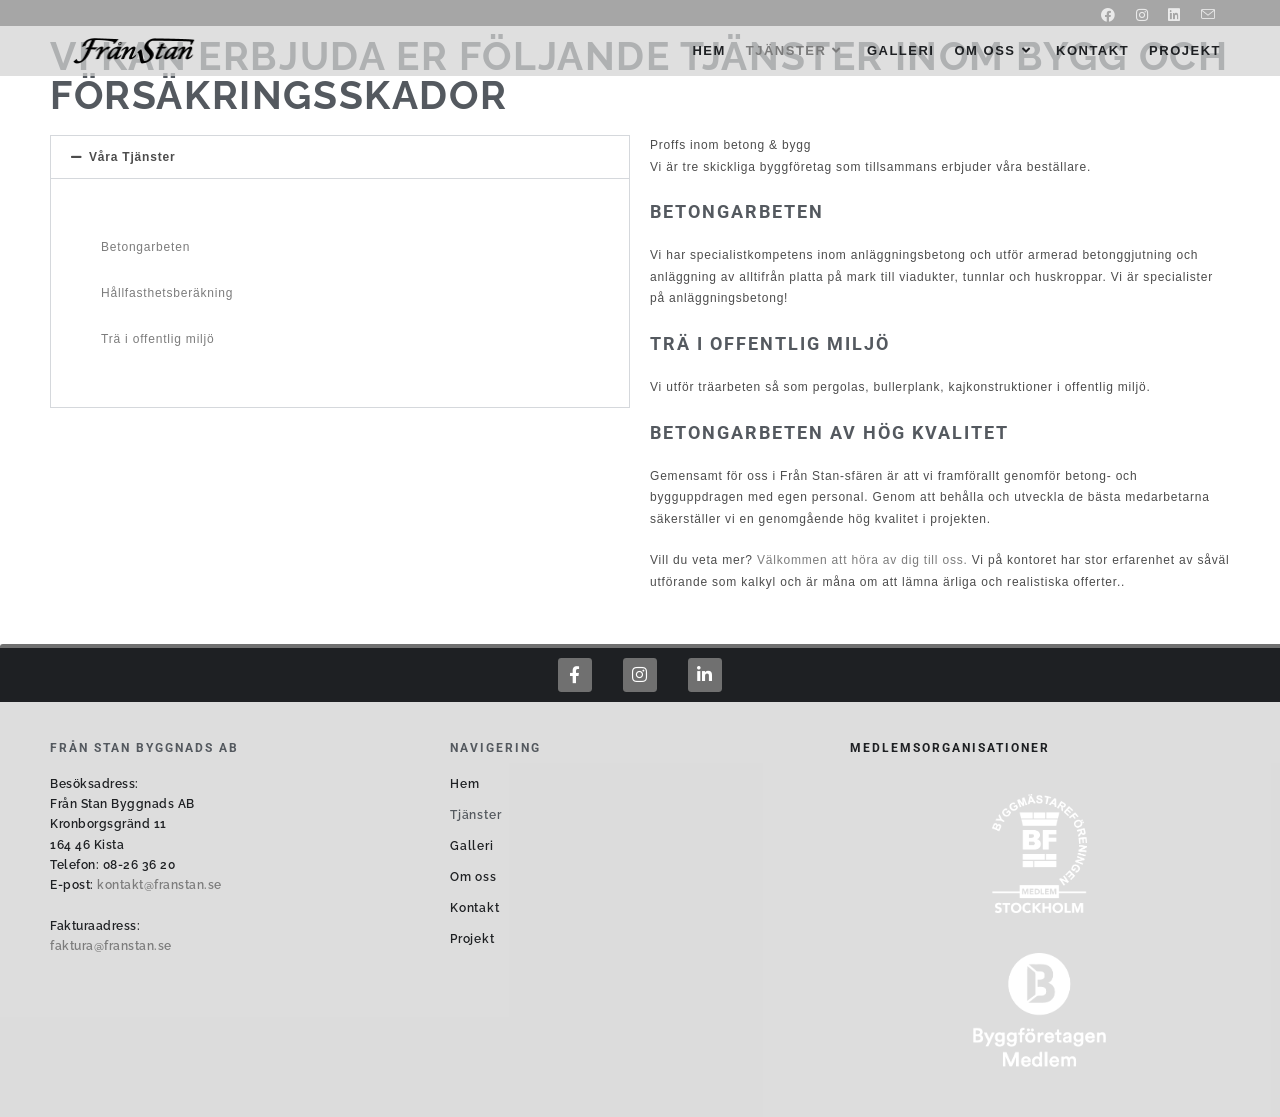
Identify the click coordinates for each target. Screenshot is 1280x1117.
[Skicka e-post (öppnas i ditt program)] (1203, 15)
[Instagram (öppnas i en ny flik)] (1142, 15)
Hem (464, 784)
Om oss (473, 877)
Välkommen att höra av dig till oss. (862, 560)
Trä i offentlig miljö (158, 339)
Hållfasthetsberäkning (167, 293)
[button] (340, 157)
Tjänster (475, 815)
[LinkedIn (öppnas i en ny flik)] (1174, 15)
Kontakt (475, 908)
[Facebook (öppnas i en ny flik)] (1108, 15)
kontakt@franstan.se (159, 885)
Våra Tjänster (132, 157)
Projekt (472, 939)
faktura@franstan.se (111, 946)
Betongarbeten (145, 247)
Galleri (472, 846)
